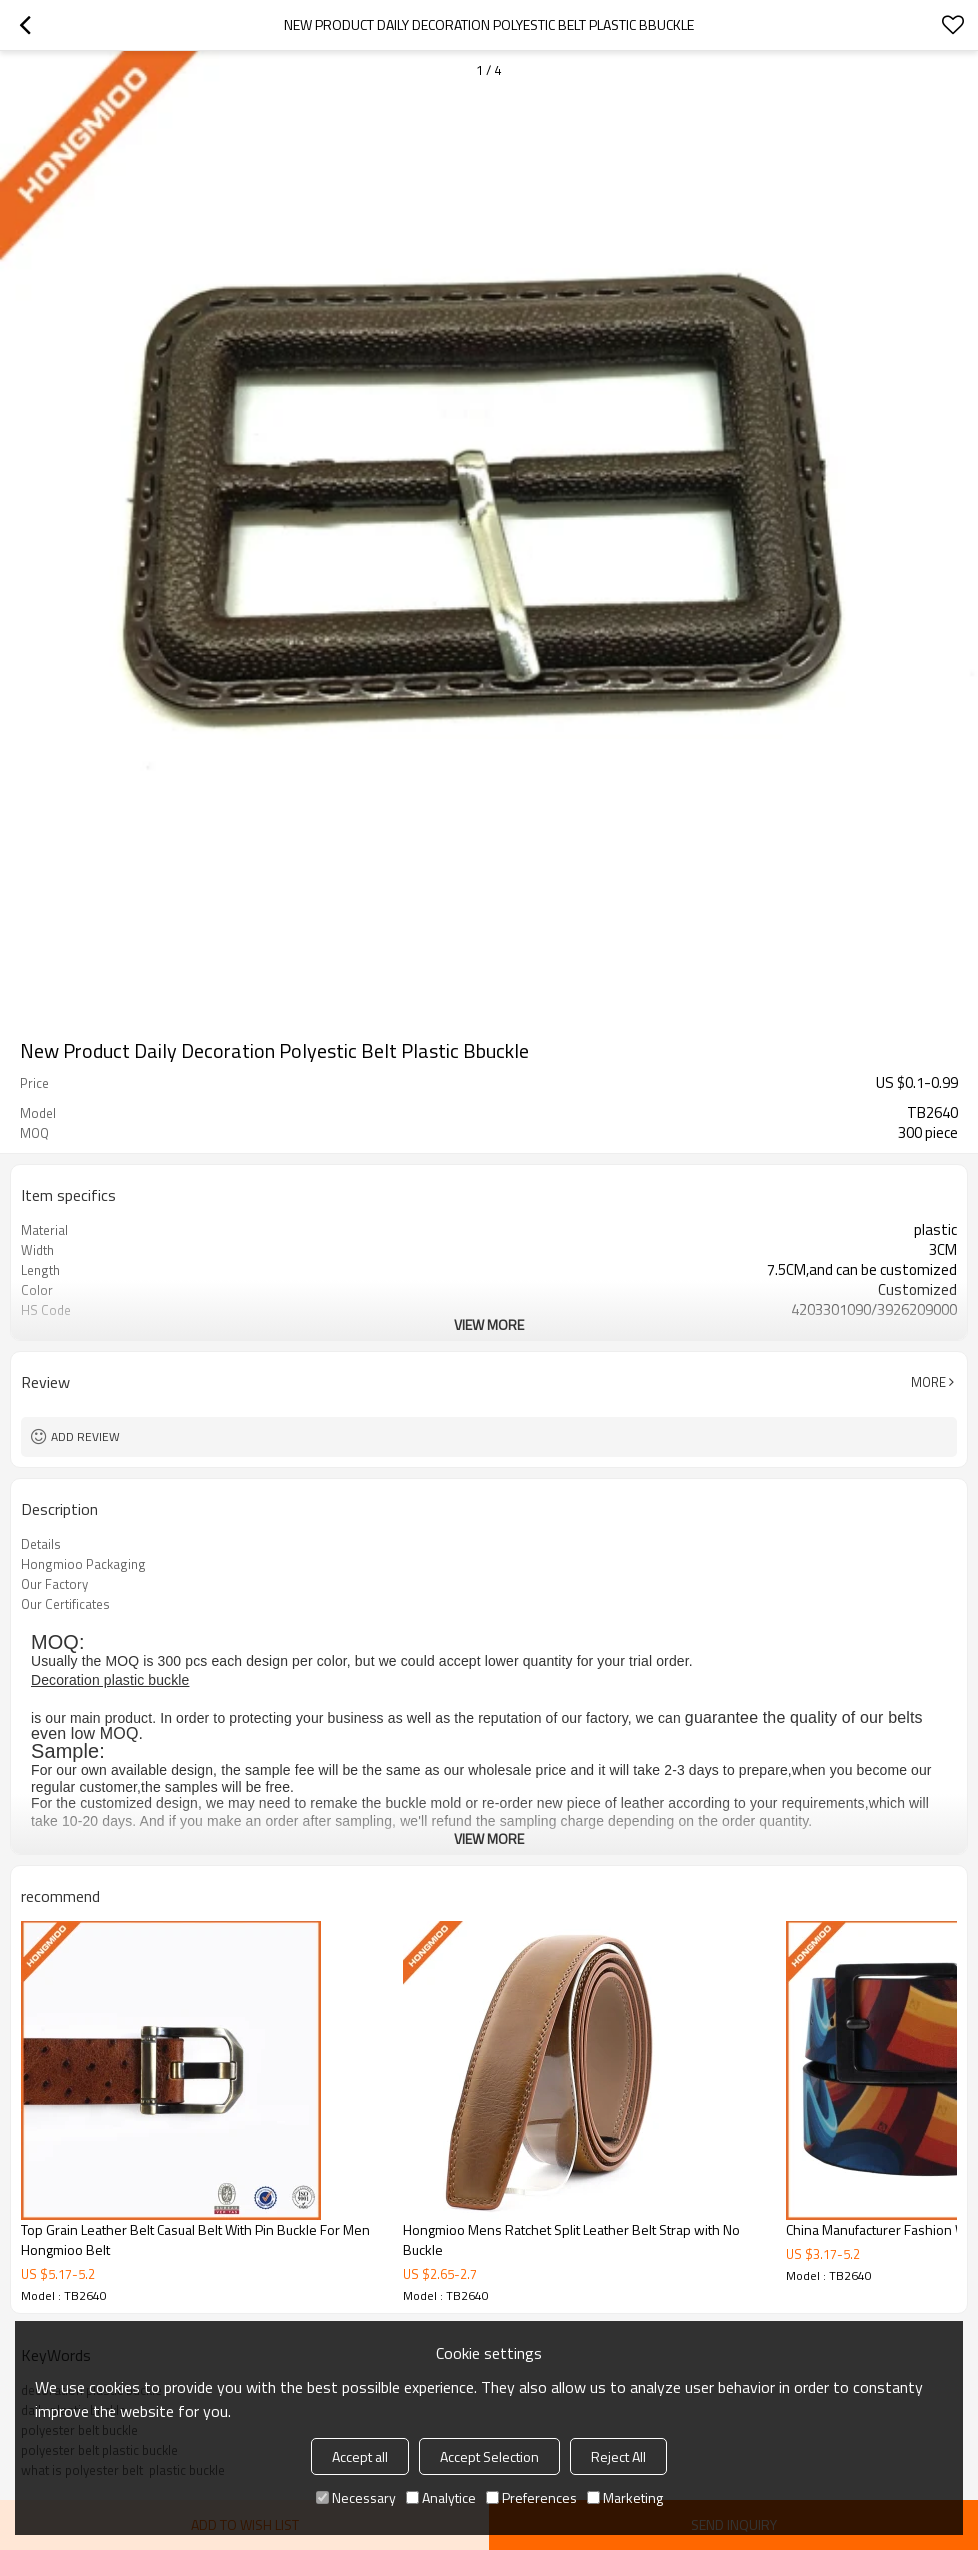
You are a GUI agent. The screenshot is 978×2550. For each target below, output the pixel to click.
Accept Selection (489, 2456)
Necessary (356, 2497)
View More (489, 1324)
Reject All (618, 2456)
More (928, 1382)
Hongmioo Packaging (83, 1564)
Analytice (441, 2497)
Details (41, 1544)
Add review (85, 1436)
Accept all (360, 2456)
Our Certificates (65, 1604)
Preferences (531, 2497)
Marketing (625, 2497)
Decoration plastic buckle (110, 1680)
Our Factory (54, 1584)
